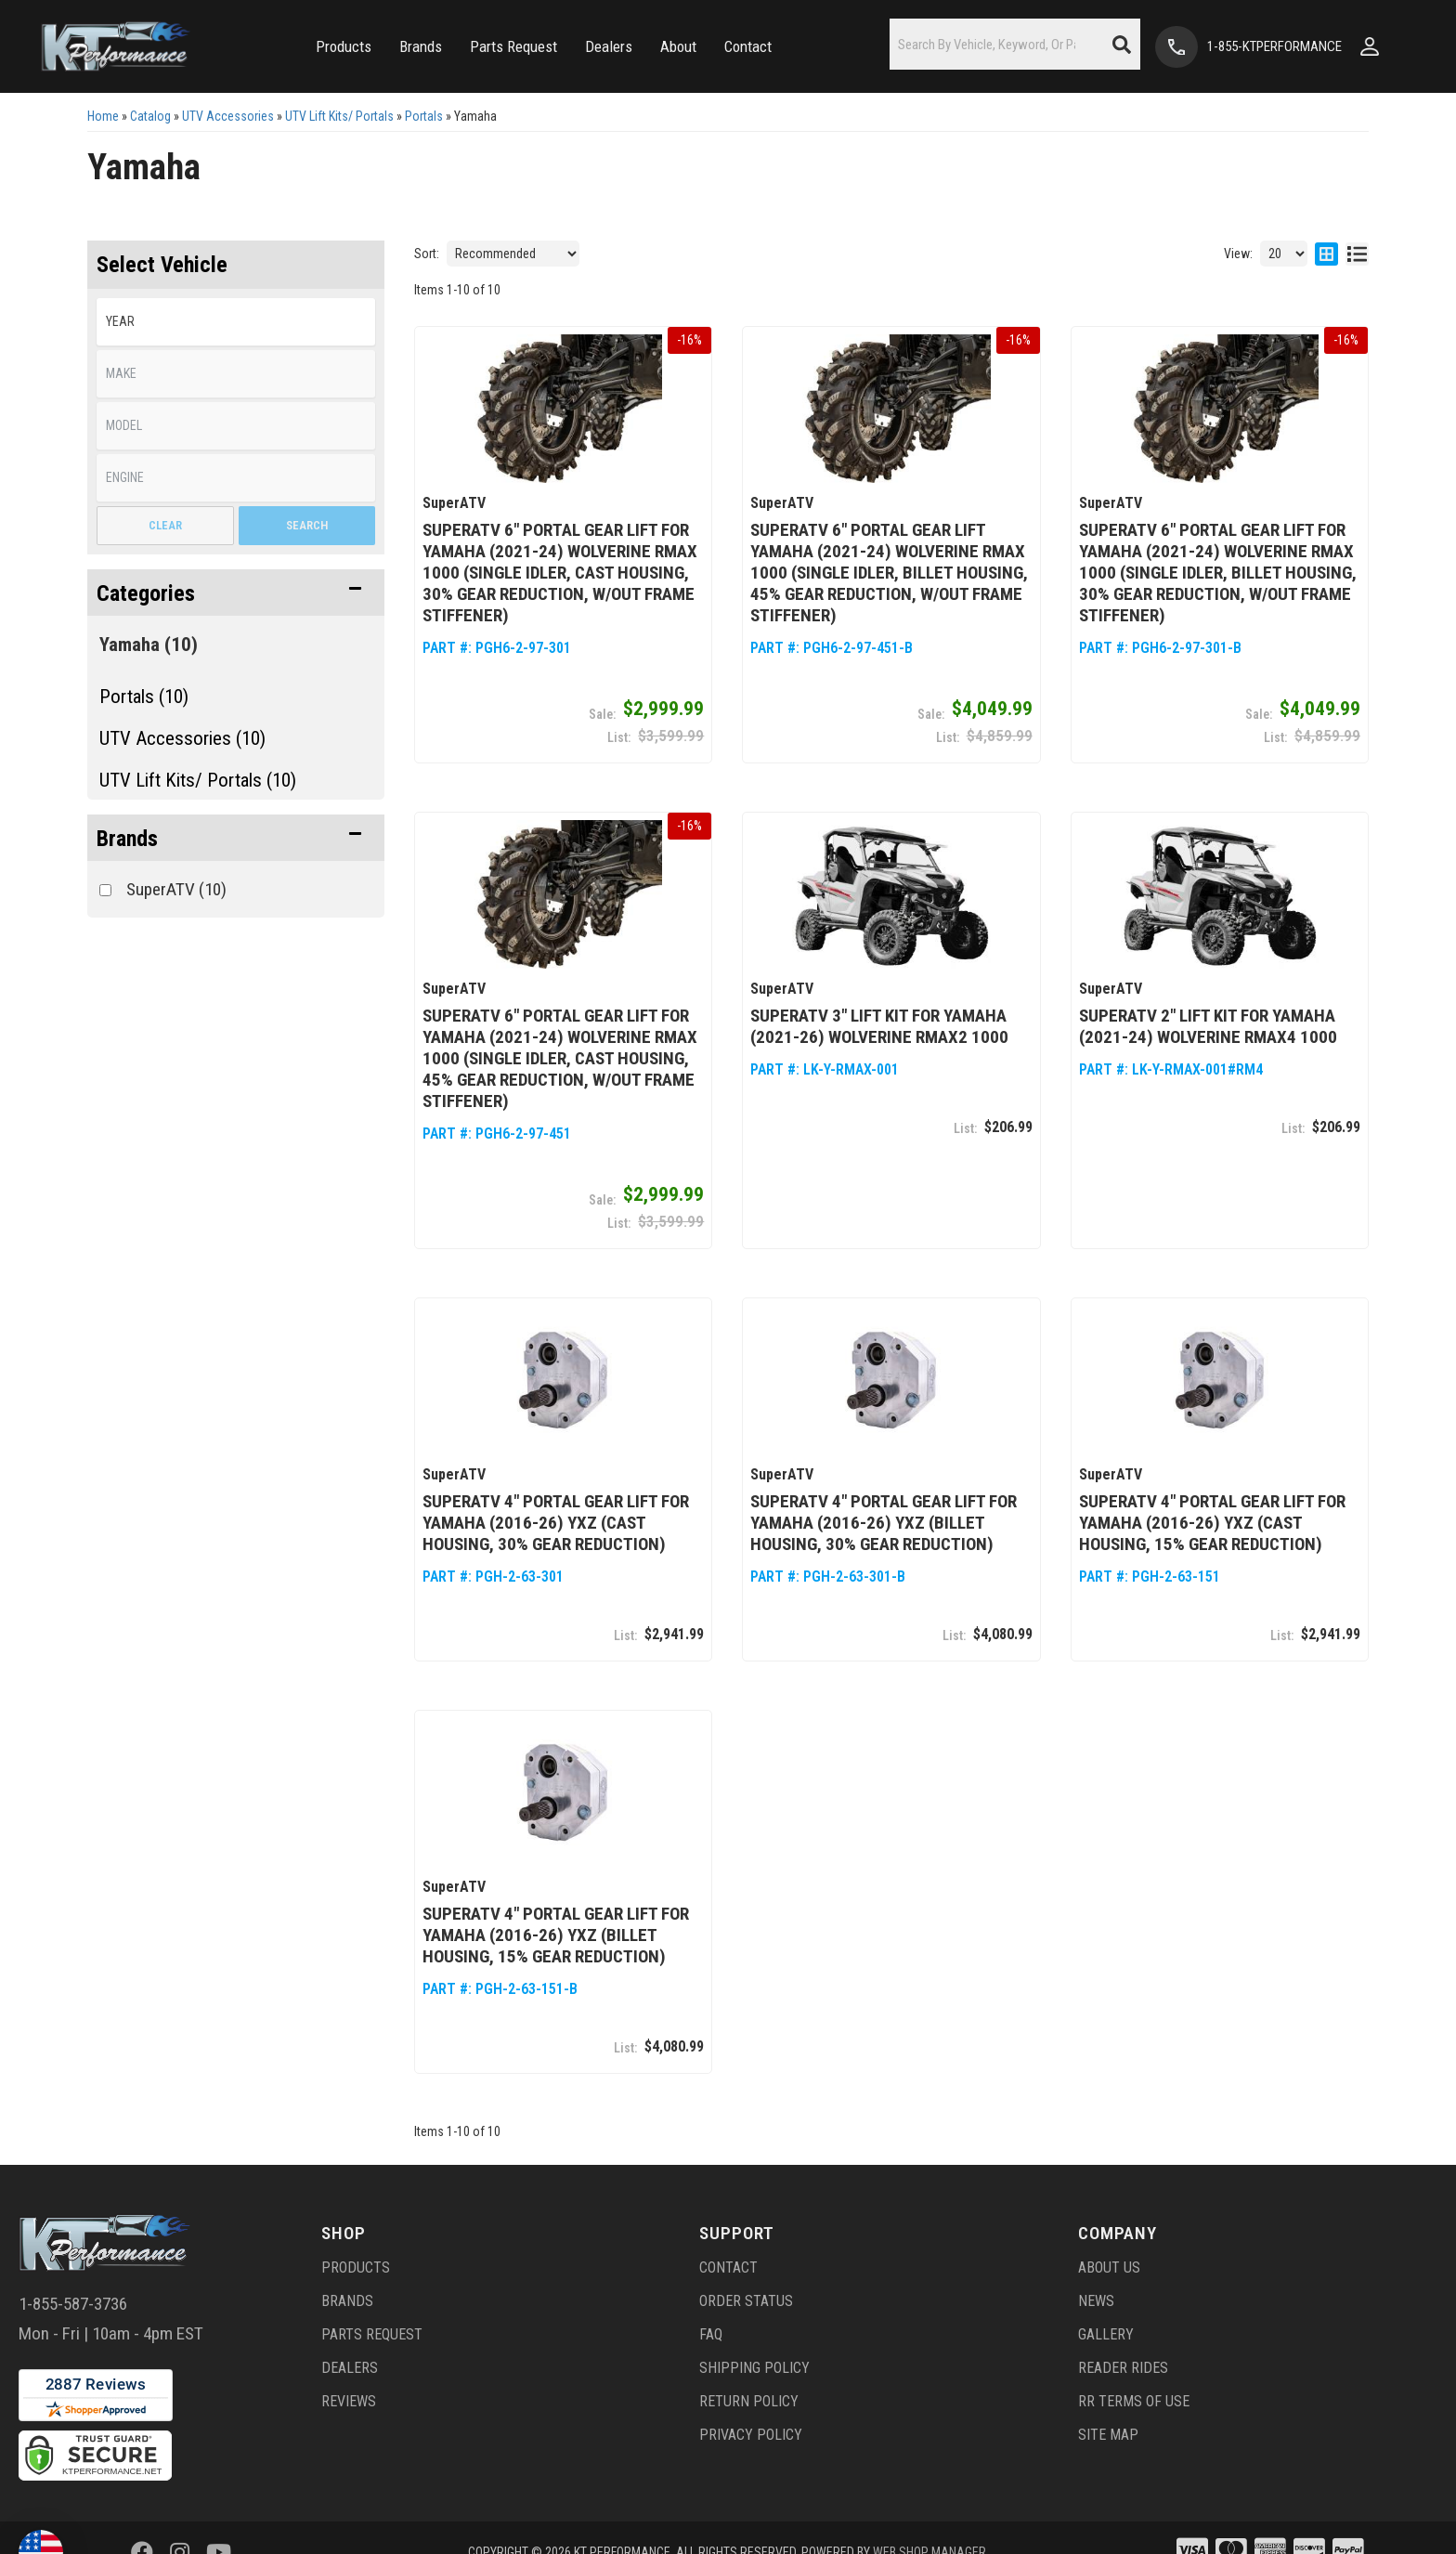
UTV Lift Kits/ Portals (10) (197, 780)
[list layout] (1357, 254)
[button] (343, 47)
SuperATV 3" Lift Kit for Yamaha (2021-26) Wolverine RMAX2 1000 (879, 1024)
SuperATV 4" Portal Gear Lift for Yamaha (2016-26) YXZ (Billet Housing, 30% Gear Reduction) (883, 1520)
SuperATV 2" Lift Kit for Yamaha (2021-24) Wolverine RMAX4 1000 (1208, 1024)
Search (307, 525)
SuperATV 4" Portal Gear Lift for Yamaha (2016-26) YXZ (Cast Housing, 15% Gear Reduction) (1212, 1520)
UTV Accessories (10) (182, 738)
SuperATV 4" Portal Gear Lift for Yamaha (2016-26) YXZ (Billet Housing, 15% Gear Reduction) (555, 1931)
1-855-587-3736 (73, 2299)
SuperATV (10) (176, 889)
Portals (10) (143, 696)
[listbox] (236, 321)
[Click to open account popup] (1369, 46)
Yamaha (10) (148, 644)
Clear (165, 525)
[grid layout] (1326, 254)
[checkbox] (105, 890)
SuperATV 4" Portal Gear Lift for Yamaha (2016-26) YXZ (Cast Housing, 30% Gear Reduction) (555, 1520)
